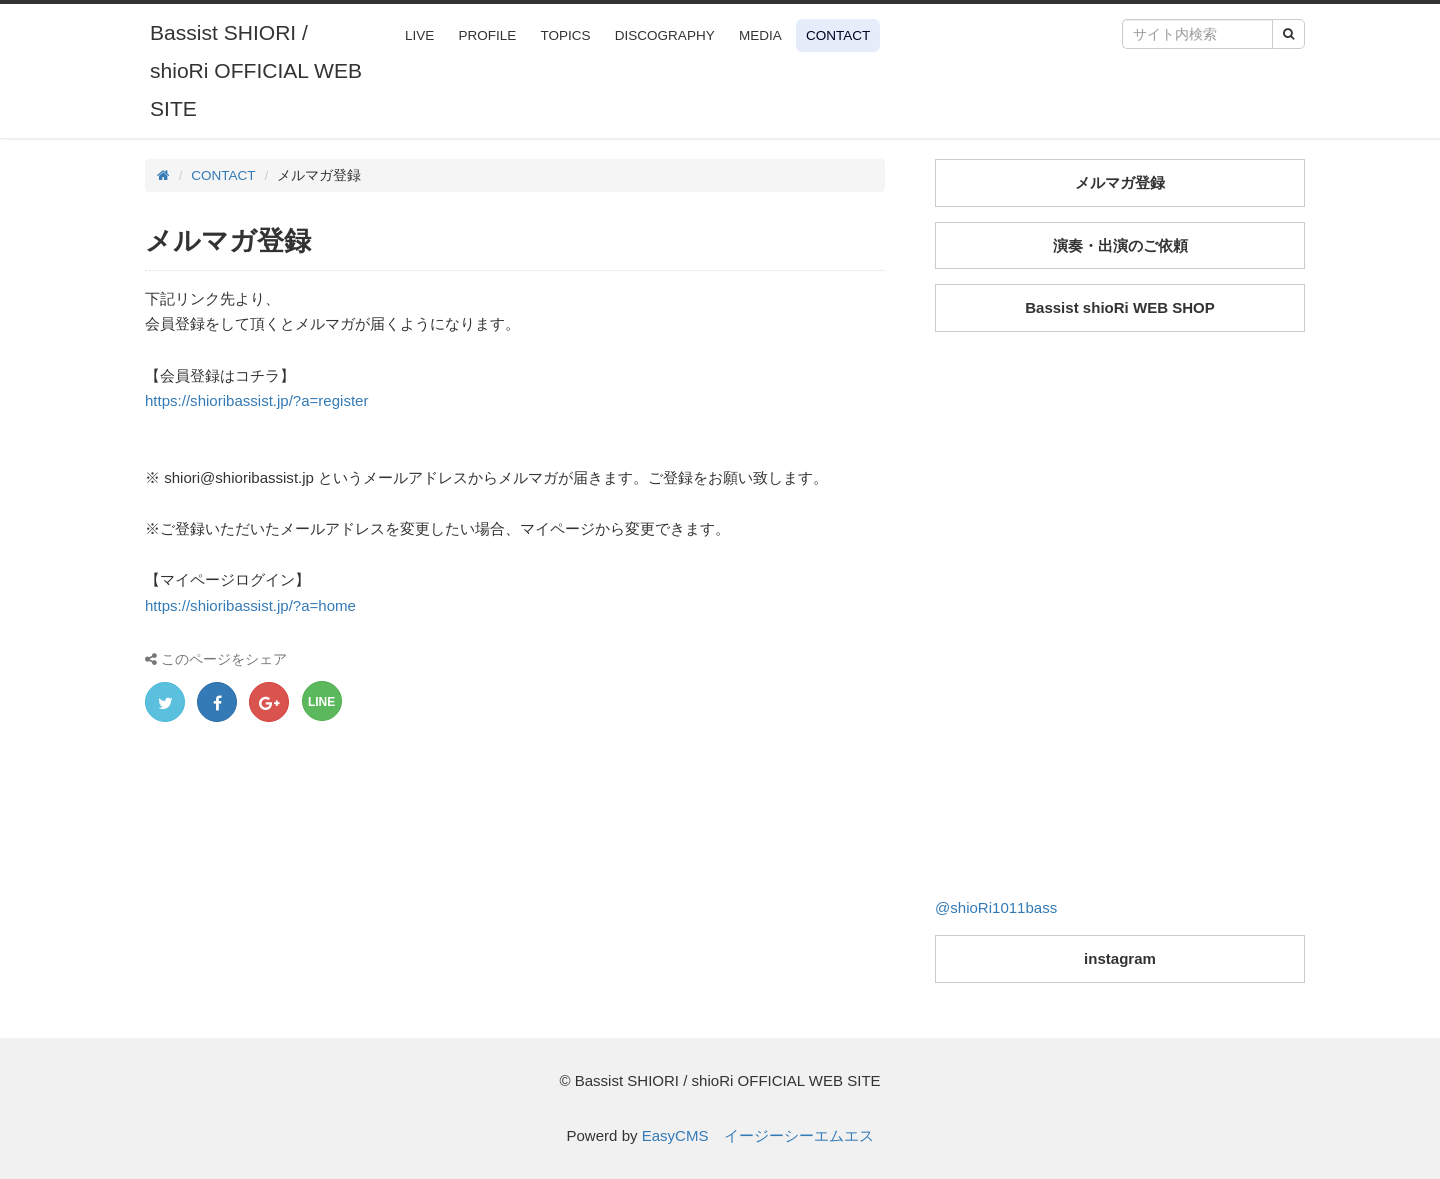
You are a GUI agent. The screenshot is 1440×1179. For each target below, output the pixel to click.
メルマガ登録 (1120, 182)
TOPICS (566, 35)
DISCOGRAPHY (665, 35)
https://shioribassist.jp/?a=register (257, 400)
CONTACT (838, 35)
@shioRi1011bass (996, 907)
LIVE (419, 35)
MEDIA (760, 35)
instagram (1120, 958)
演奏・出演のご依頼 (1120, 245)
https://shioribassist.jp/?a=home (250, 605)
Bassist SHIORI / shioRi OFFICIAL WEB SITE (256, 70)
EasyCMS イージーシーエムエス (758, 1135)
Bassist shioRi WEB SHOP (1120, 307)
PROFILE (488, 35)
